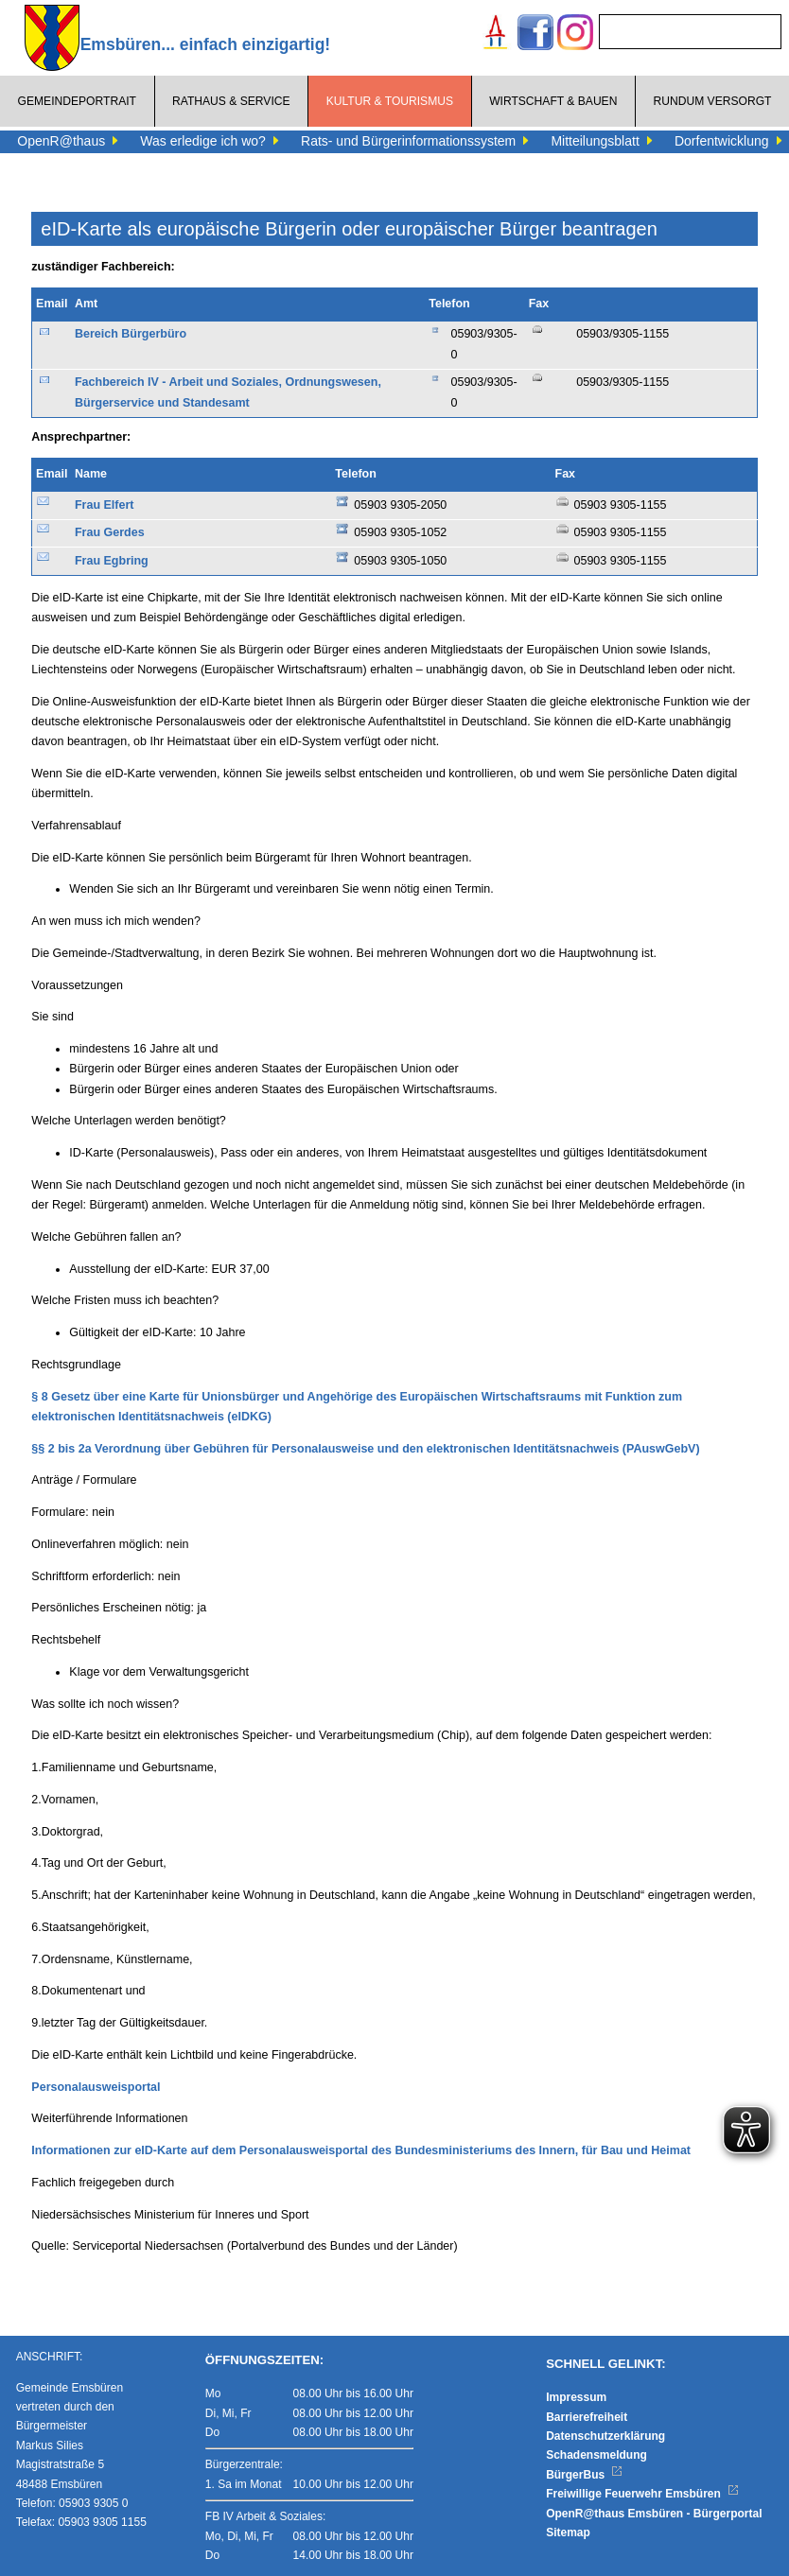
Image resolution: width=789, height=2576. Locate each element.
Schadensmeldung (596, 2455)
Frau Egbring (112, 560)
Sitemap (568, 2532)
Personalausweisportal (95, 2087)
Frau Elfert (104, 505)
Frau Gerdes (110, 532)
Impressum (576, 2397)
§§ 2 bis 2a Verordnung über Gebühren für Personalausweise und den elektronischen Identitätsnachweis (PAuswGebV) (365, 1448)
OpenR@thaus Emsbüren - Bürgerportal (654, 2513)
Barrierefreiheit (586, 2417)
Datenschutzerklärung (605, 2436)
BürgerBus (584, 2474)
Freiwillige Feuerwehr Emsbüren (642, 2493)
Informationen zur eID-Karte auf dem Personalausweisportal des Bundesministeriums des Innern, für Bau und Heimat (361, 2150)
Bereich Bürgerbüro (130, 333)
